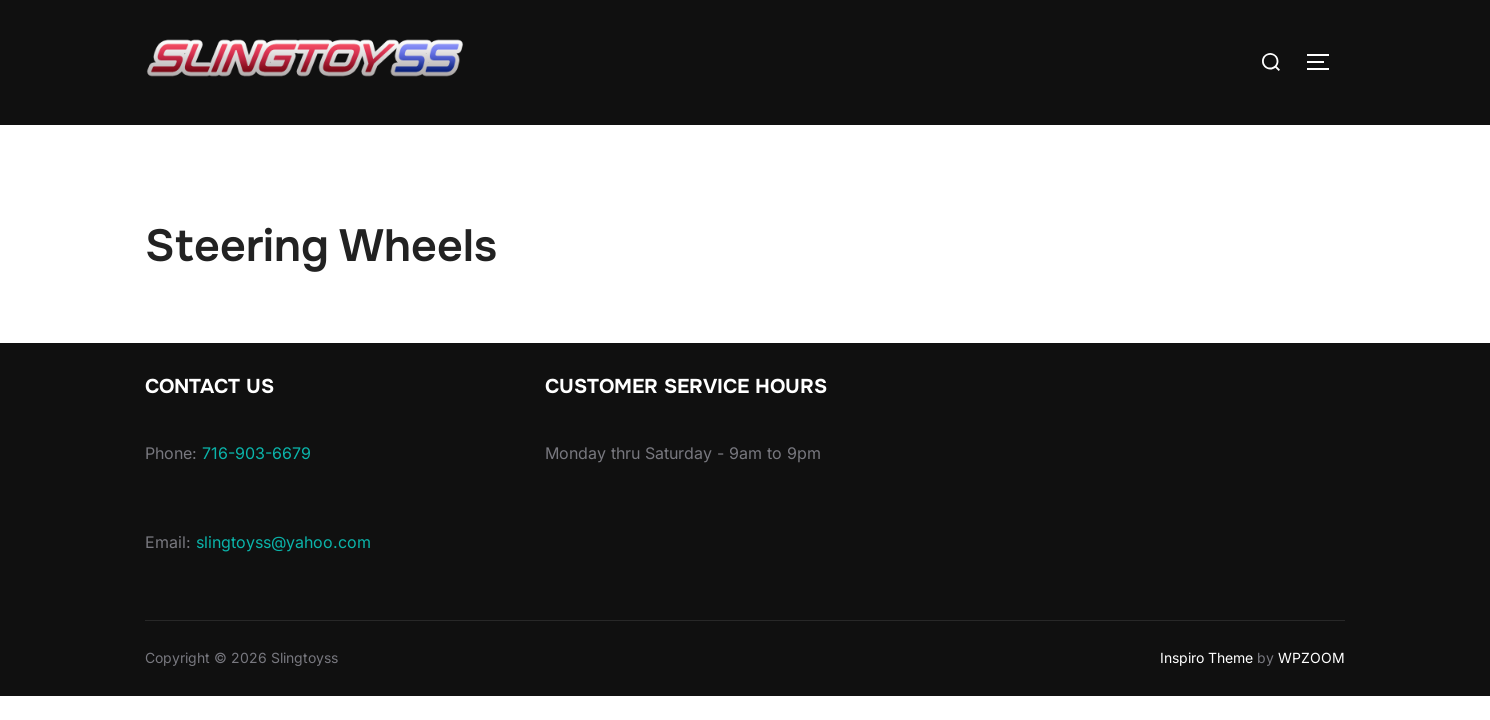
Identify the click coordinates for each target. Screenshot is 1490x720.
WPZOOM (1311, 657)
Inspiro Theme (1206, 657)
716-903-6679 (256, 453)
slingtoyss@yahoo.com (283, 542)
